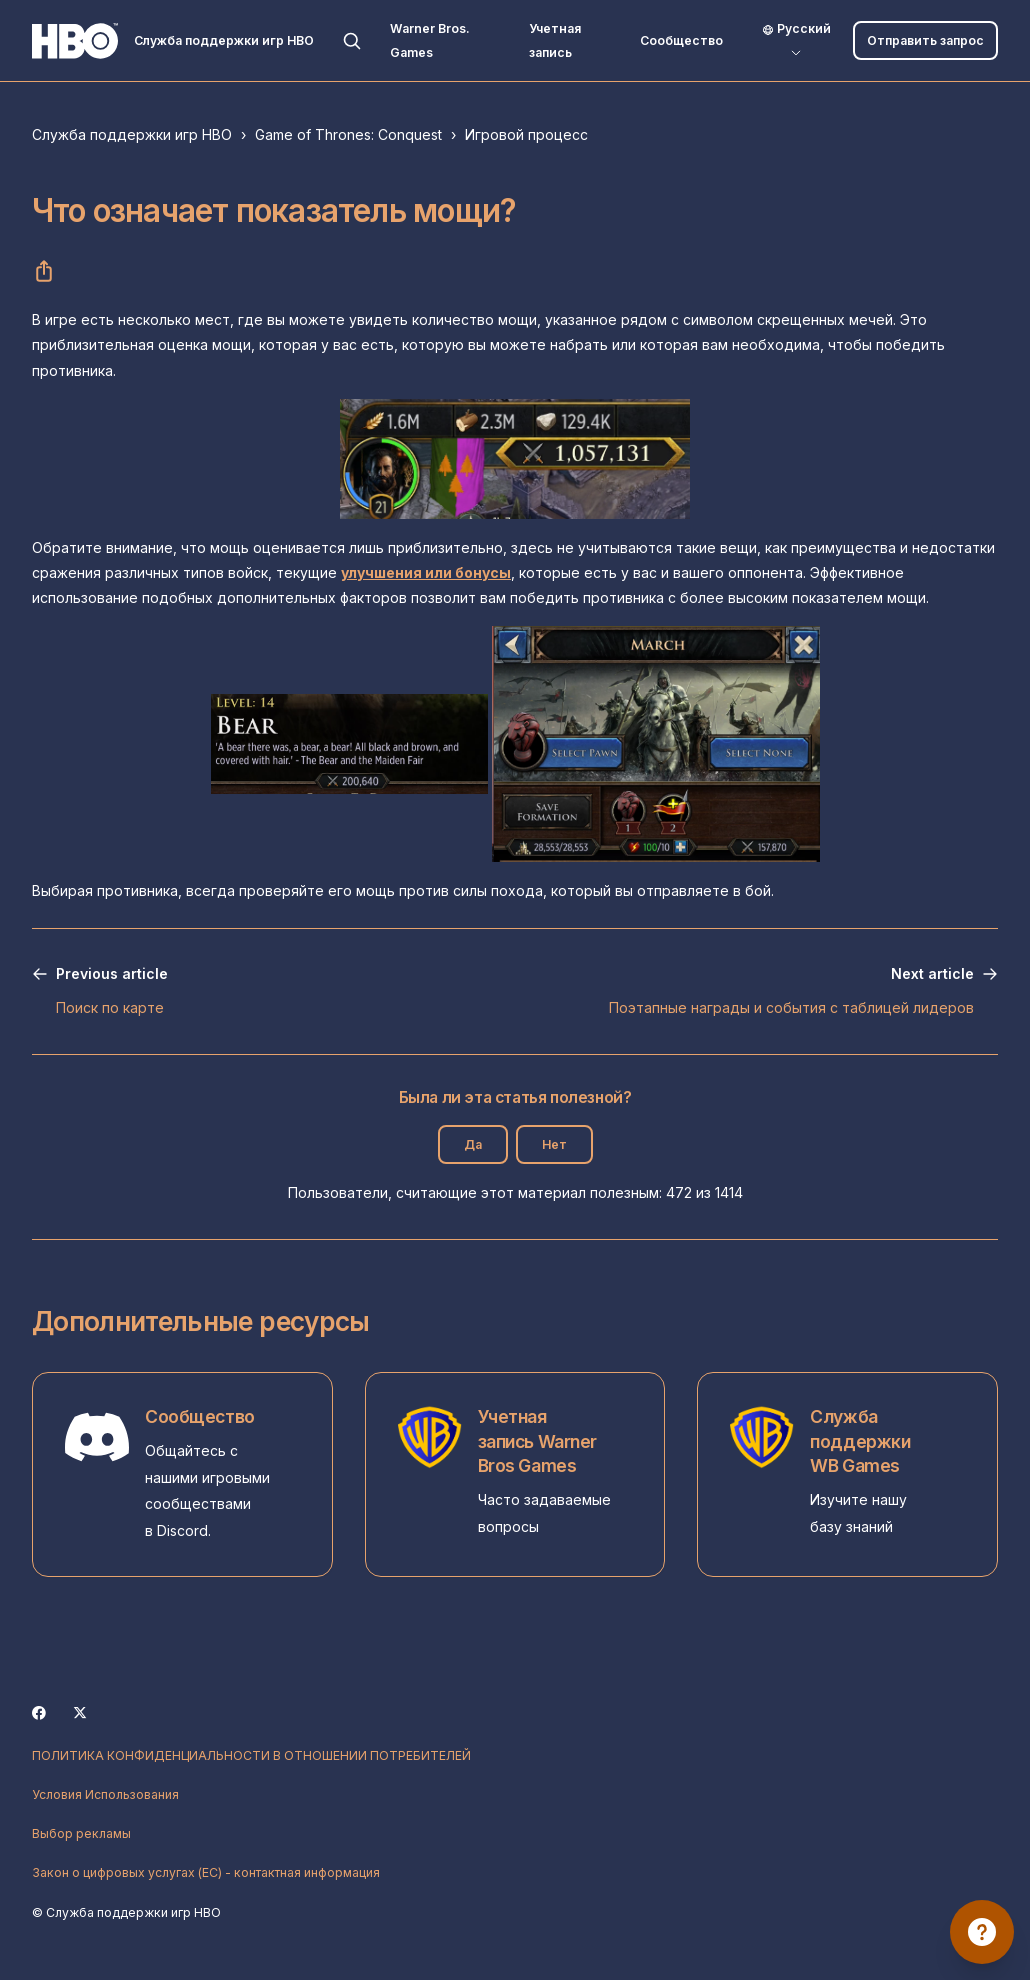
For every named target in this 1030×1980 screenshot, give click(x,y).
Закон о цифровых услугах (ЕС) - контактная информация (206, 1872)
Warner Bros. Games (430, 40)
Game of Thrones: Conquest (348, 134)
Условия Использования (105, 1794)
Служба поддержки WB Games (860, 1441)
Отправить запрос (925, 40)
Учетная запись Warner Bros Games (537, 1441)
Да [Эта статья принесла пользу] (473, 1144)
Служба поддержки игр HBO (132, 134)
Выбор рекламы (81, 1833)
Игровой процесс (526, 134)
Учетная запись (555, 40)
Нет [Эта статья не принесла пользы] (554, 1144)
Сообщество (681, 40)
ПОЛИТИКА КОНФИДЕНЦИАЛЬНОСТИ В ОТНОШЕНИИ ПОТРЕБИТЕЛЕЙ (251, 1755)
